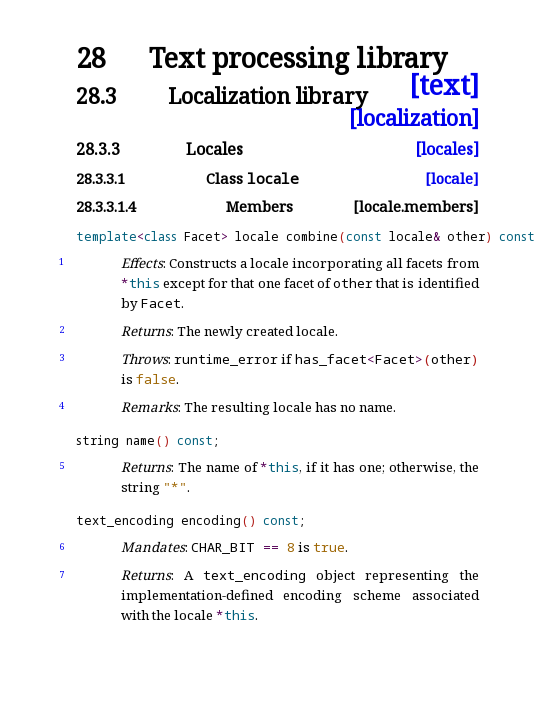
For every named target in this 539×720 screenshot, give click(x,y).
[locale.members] (416, 206)
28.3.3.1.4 (106, 206)
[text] (444, 85)
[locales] (447, 149)
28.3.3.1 (100, 178)
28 (91, 58)
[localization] (414, 117)
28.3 (96, 95)
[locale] (452, 178)
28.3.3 (98, 149)
